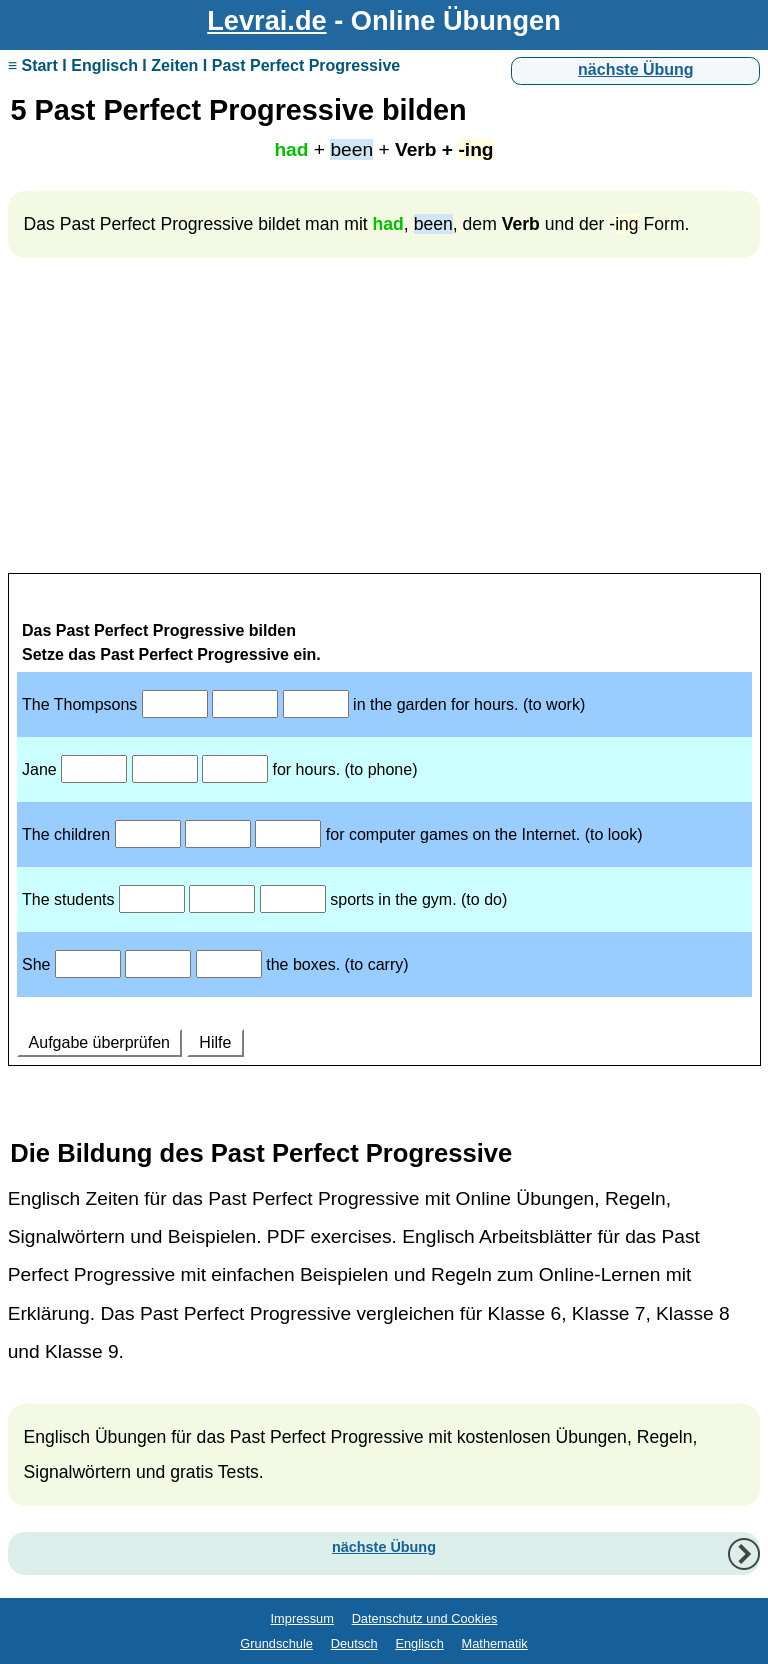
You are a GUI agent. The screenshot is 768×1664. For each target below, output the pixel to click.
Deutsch (354, 1643)
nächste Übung (636, 69)
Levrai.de (266, 20)
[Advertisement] (384, 424)
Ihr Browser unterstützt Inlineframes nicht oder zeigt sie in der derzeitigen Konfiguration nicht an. (384, 842)
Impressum (302, 1618)
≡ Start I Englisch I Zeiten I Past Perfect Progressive (204, 65)
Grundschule (276, 1643)
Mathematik (495, 1643)
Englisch (419, 1643)
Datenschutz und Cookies (425, 1618)
